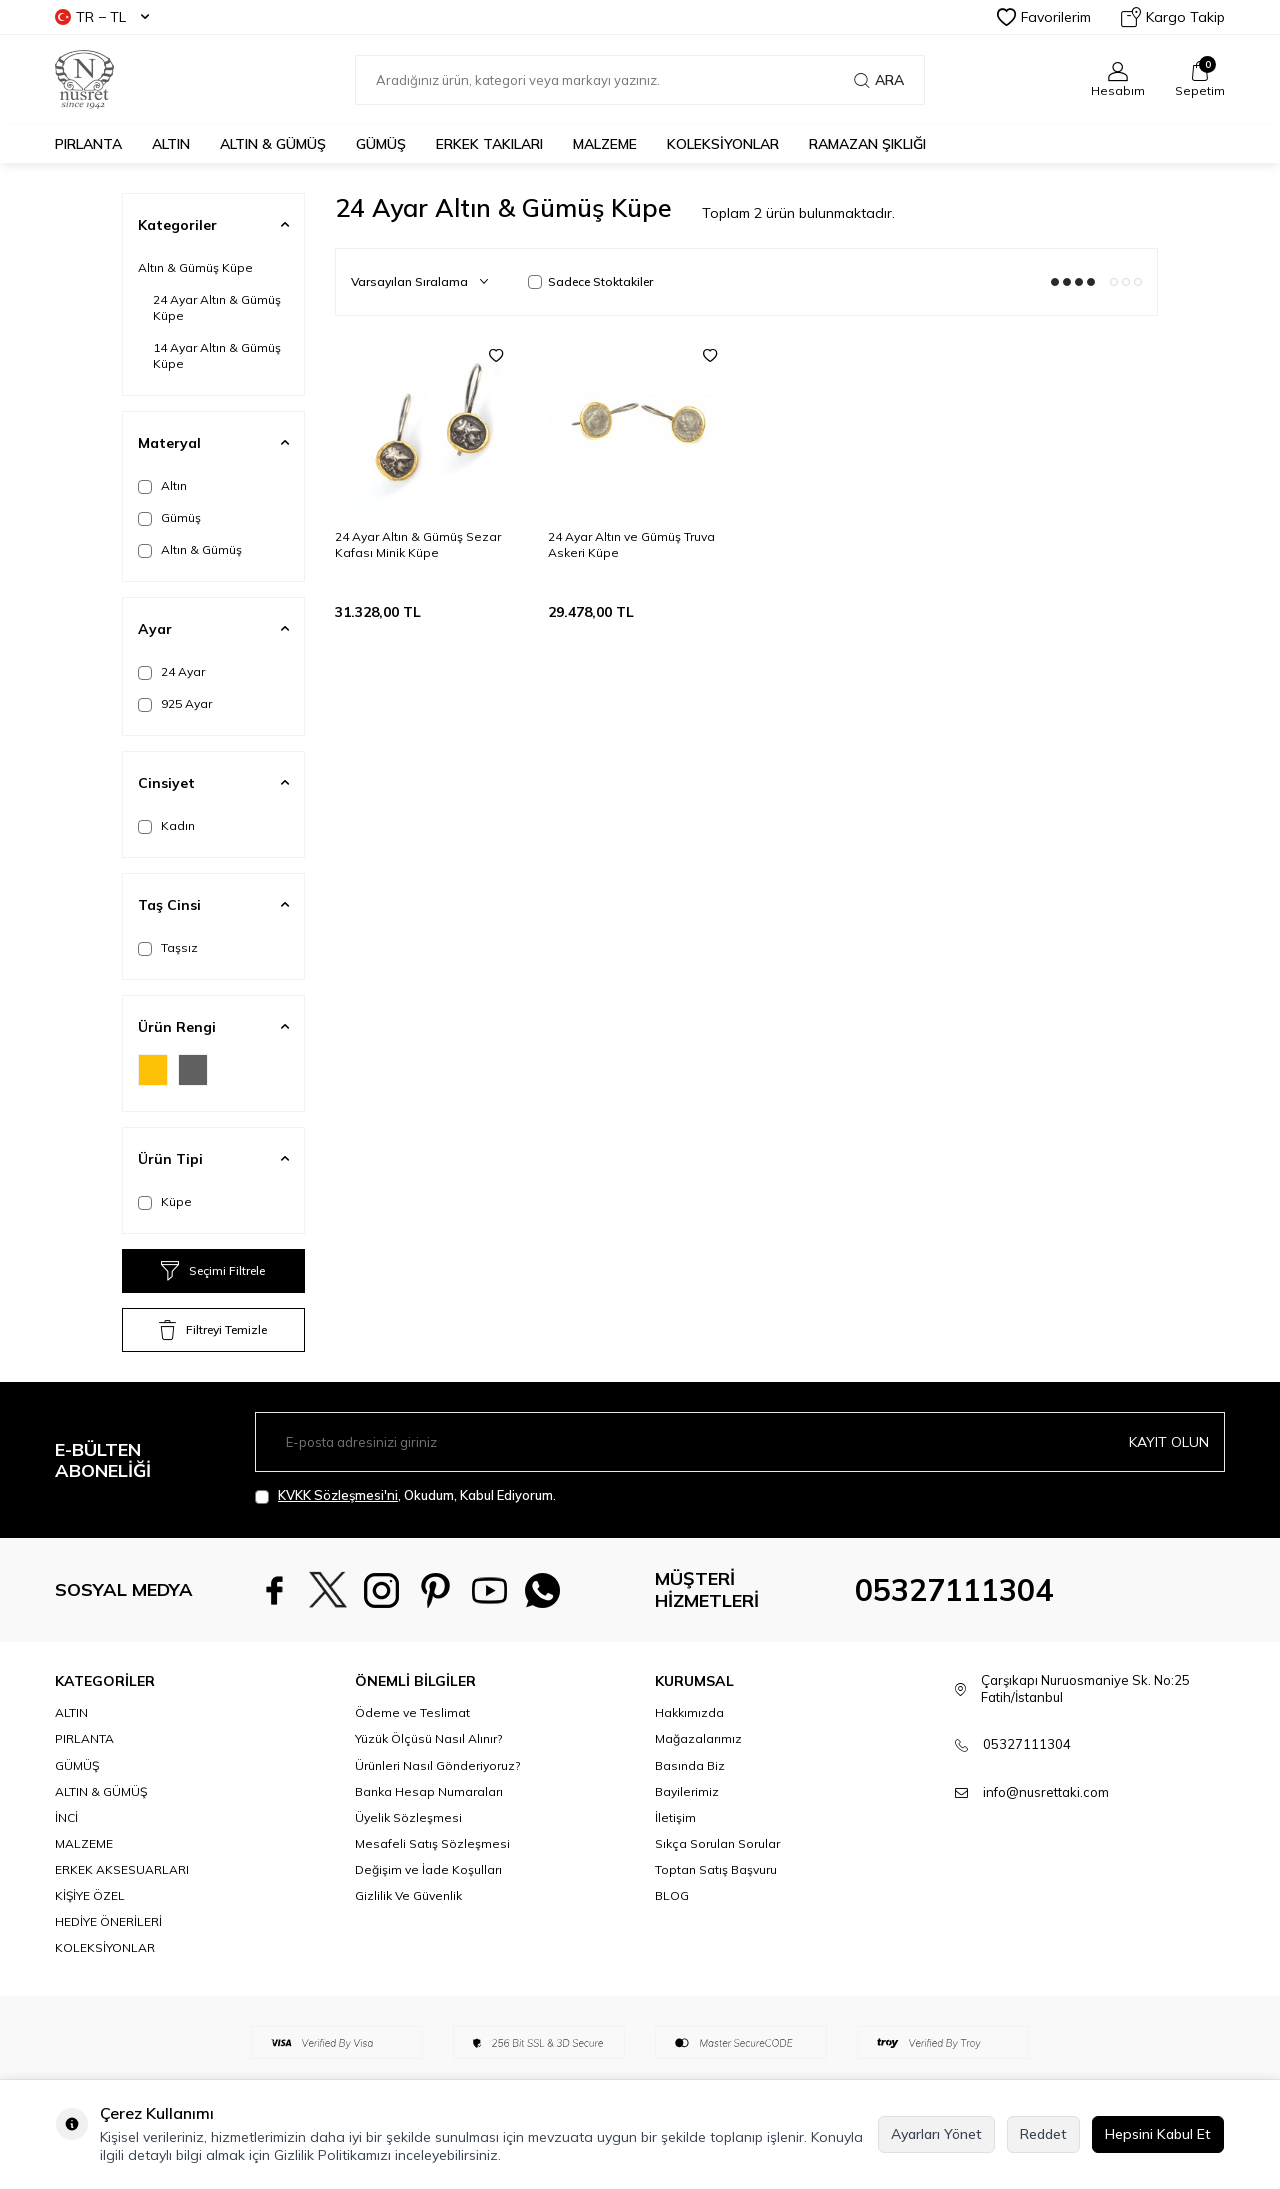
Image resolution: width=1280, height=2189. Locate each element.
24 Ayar (171, 672)
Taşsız (168, 948)
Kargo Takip (1173, 17)
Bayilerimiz (687, 1791)
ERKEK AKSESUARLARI (122, 1869)
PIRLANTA (88, 144)
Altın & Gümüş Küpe (195, 267)
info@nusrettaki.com (1046, 1792)
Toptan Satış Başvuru (716, 1869)
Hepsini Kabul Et (1158, 2134)
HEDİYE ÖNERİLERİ (108, 1921)
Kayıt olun (1169, 1442)
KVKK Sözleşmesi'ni (338, 1495)
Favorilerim (1044, 17)
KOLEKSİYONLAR (723, 144)
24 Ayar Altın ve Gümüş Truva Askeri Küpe (631, 544)
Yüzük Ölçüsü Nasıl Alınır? (428, 1738)
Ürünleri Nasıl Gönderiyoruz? (437, 1765)
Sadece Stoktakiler (590, 281)
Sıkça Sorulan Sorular (717, 1843)
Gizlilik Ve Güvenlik (408, 1895)
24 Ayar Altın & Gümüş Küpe (217, 307)
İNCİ (66, 1817)
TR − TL (102, 17)
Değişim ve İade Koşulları (428, 1869)
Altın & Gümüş (190, 550)
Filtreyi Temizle (213, 1330)
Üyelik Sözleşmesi (408, 1817)
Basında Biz (690, 1765)
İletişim (675, 1817)
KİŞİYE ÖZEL (90, 1895)
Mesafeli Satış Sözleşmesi (432, 1843)
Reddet (1043, 2134)
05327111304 (954, 1590)
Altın (162, 486)
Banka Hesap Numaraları (429, 1791)
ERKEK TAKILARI (489, 144)
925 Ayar (175, 704)
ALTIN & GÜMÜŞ (273, 144)
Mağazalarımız (698, 1738)
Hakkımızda (689, 1712)
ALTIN (171, 144)
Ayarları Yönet (936, 2134)
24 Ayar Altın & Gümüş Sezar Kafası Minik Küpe (418, 544)
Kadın (166, 826)
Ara (879, 80)
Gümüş (169, 518)
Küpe (165, 1202)
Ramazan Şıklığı (867, 144)
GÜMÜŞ (381, 144)
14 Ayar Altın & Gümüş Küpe (217, 355)
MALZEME (605, 144)
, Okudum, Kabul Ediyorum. (405, 1495)
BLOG (672, 1895)
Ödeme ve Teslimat (412, 1712)
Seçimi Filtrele (213, 1271)
